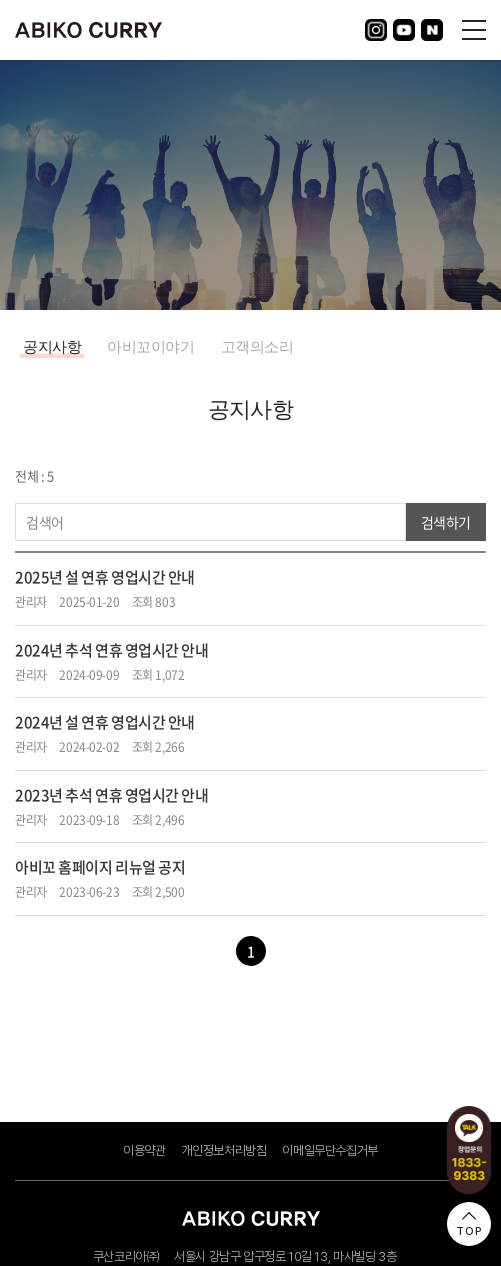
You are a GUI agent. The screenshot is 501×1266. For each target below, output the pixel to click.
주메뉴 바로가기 (0, 0)
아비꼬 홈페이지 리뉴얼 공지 (100, 867)
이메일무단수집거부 (330, 1150)
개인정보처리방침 (224, 1150)
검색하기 (446, 522)
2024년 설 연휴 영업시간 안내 (105, 722)
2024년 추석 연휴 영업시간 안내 (111, 650)
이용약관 (144, 1150)
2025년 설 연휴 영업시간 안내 (105, 577)
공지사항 (52, 347)
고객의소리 (257, 347)
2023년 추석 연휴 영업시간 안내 (111, 795)
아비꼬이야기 (150, 347)
